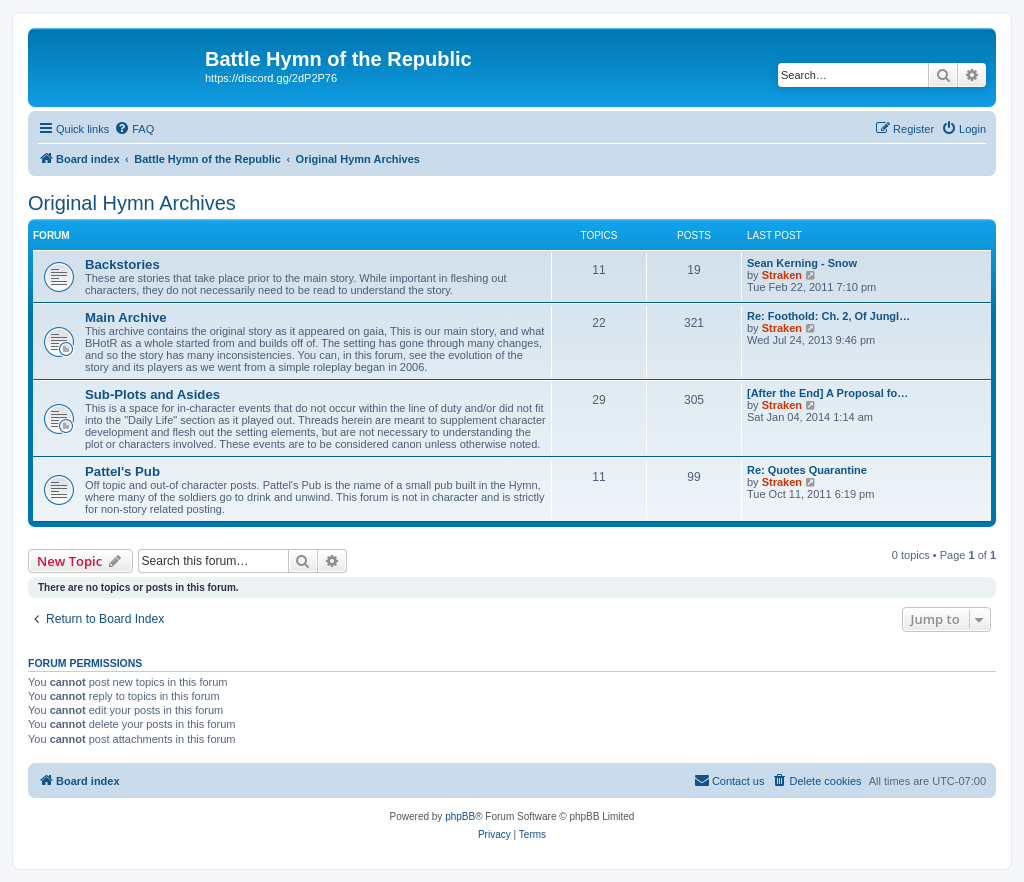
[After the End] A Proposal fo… (827, 393)
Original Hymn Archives (132, 203)
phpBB (460, 816)
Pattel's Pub (122, 471)
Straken (782, 275)
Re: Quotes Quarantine (807, 470)
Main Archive (126, 317)
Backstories (122, 264)
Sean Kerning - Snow (802, 263)
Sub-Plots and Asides (152, 394)
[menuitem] (134, 129)
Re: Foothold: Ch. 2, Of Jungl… (828, 316)
